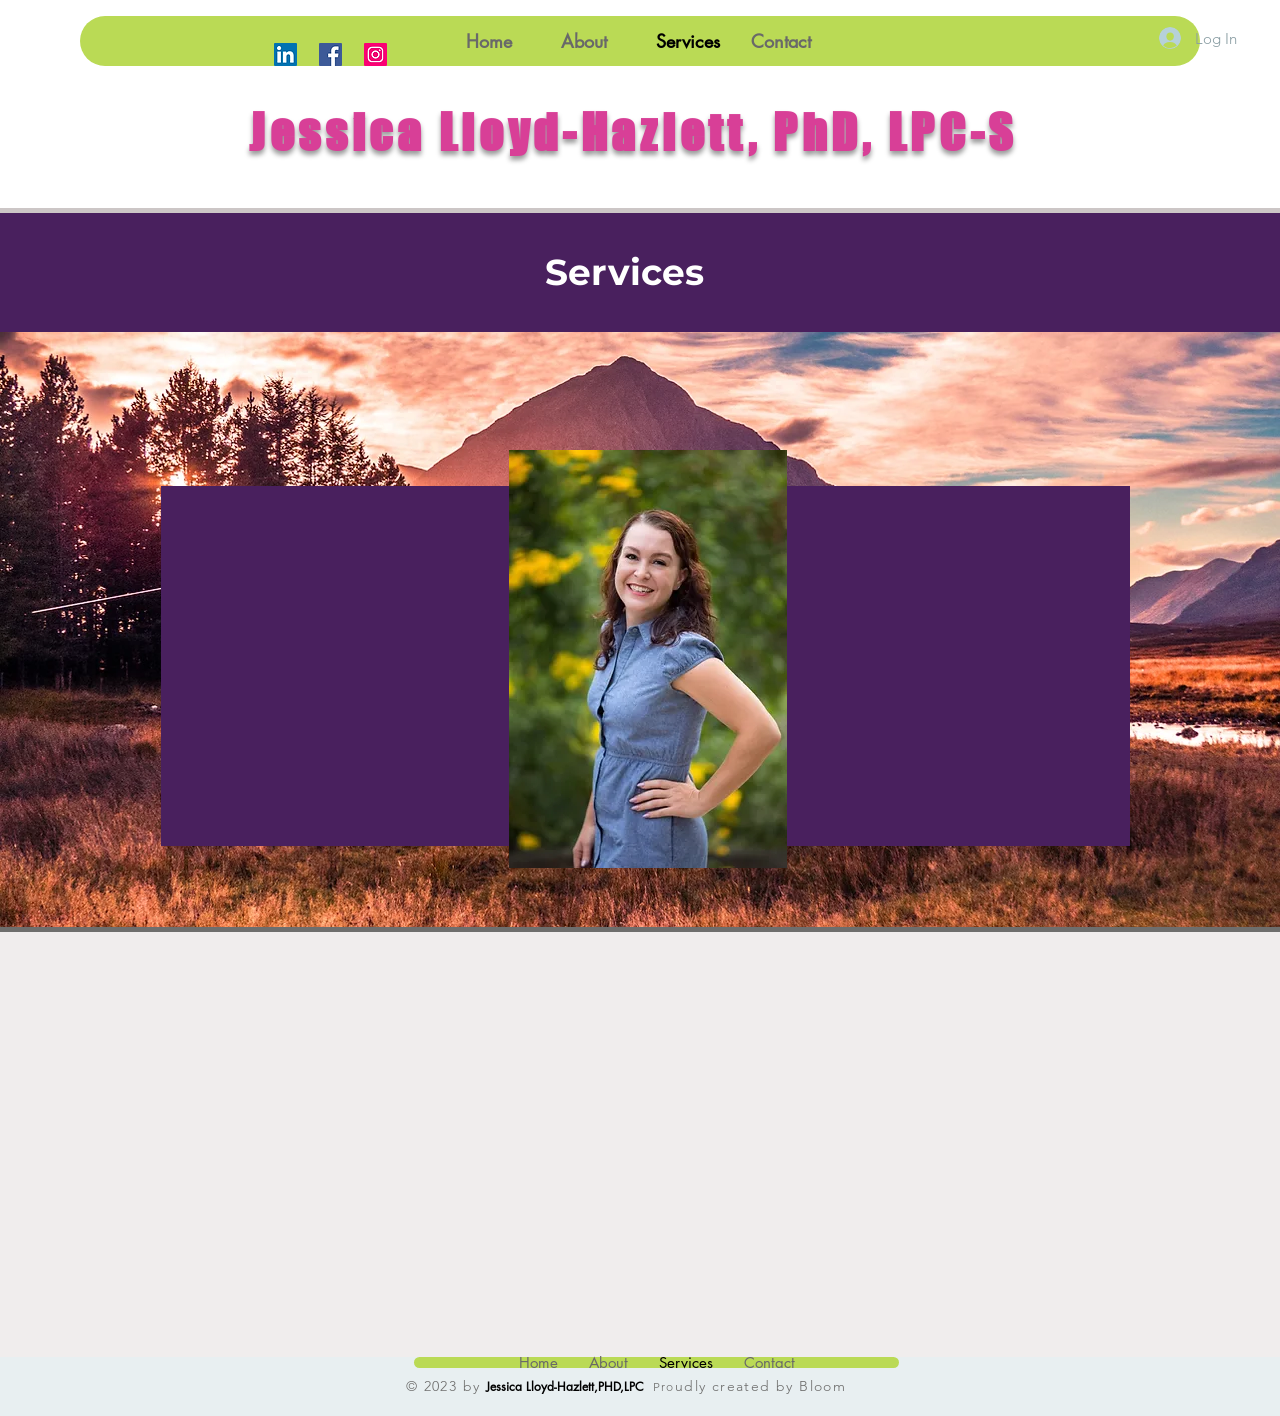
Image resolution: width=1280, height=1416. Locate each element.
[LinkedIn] (285, 54)
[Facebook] (330, 54)
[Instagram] (375, 54)
